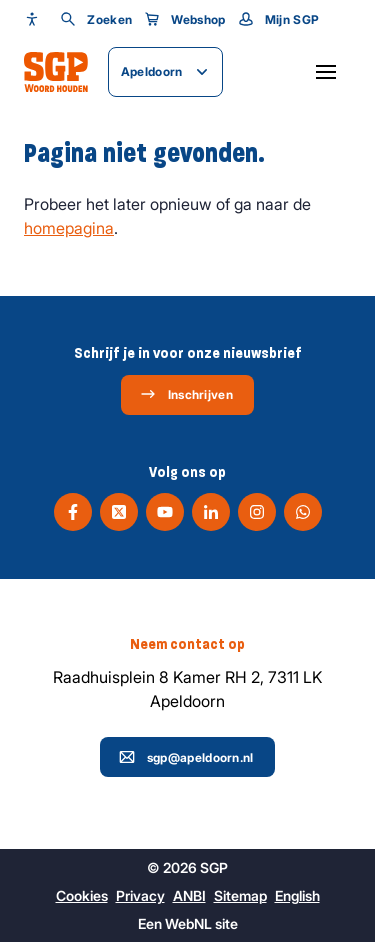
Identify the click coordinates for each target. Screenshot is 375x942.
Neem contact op (187, 644)
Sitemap (240, 895)
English (297, 895)
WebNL (188, 923)
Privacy (140, 895)
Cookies (82, 895)
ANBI (189, 895)
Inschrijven (186, 394)
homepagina (69, 228)
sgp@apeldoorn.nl (186, 757)
